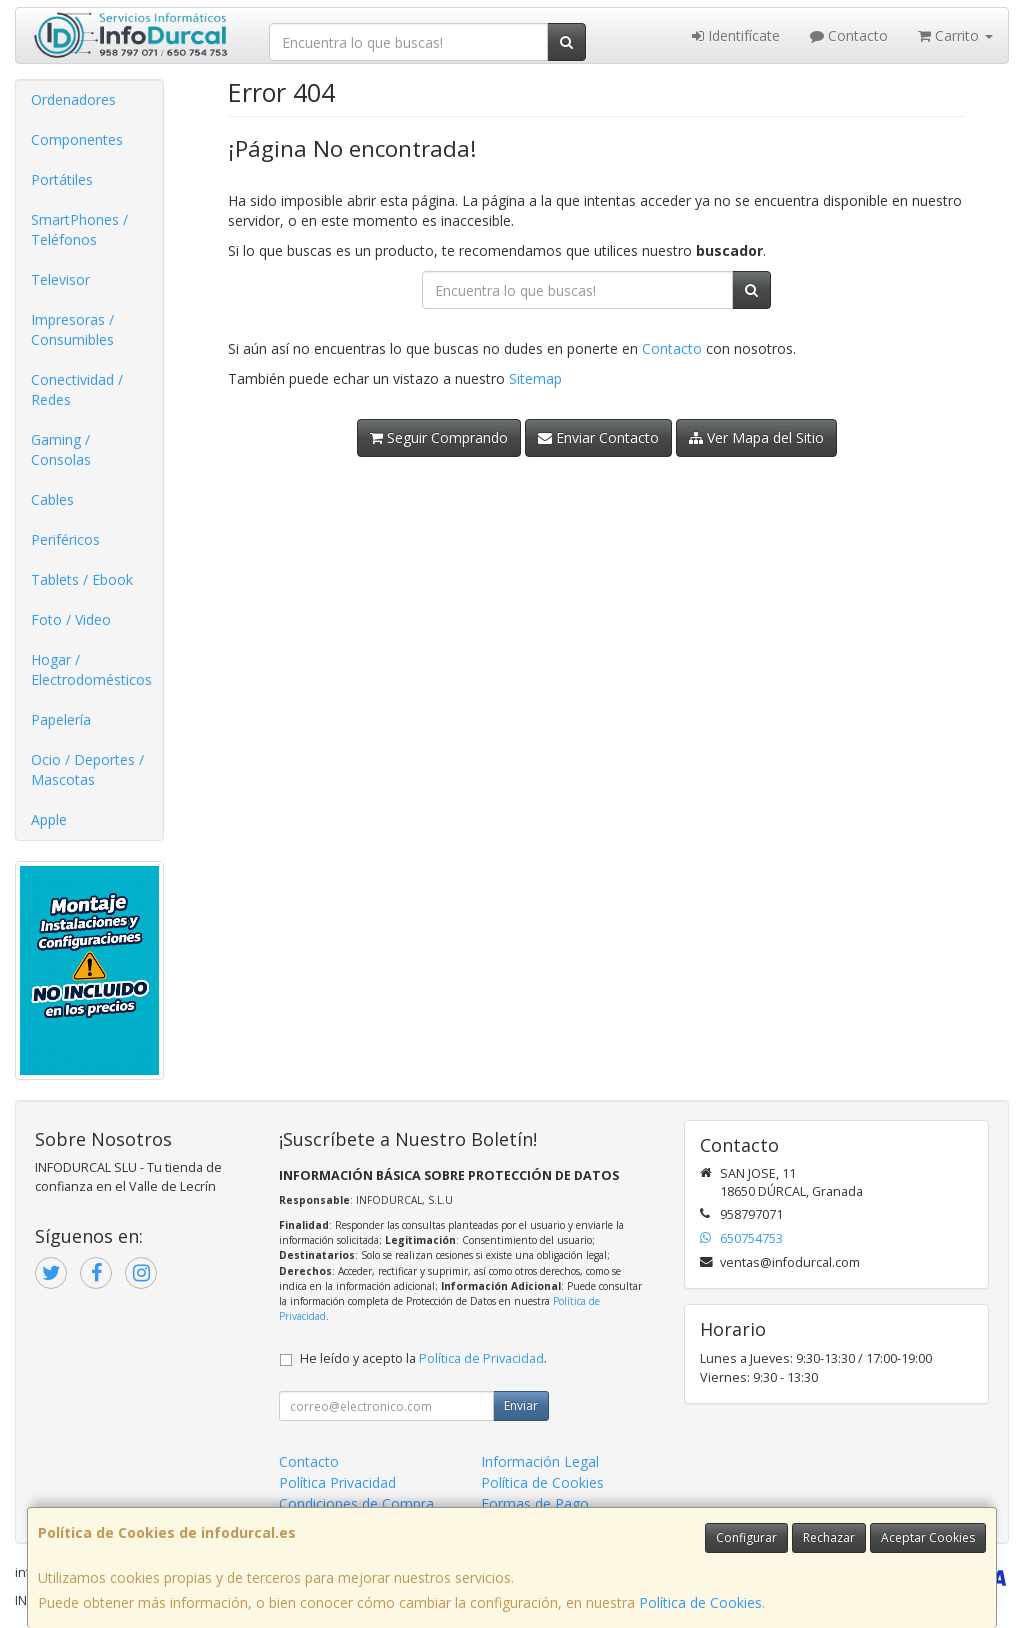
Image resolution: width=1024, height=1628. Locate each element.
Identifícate (736, 35)
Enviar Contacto (598, 437)
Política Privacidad (337, 1482)
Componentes (77, 139)
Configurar (746, 1537)
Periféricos (65, 539)
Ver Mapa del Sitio (756, 437)
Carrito (955, 35)
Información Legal (540, 1461)
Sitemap (535, 378)
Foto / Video (71, 619)
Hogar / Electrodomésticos (91, 669)
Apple (49, 819)
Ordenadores (73, 99)
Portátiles (62, 179)
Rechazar (829, 1537)
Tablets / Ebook (82, 579)
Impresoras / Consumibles (72, 329)
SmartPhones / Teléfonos (79, 229)
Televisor (60, 279)
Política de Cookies (700, 1602)
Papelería (61, 719)
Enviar (521, 1405)
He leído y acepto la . (423, 1358)
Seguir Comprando (439, 437)
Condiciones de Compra (356, 1503)
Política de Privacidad (481, 1358)
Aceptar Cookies (928, 1537)
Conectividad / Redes (77, 389)
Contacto (849, 35)
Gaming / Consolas (61, 449)
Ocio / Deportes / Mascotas (87, 769)
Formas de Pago (535, 1503)
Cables (52, 499)
